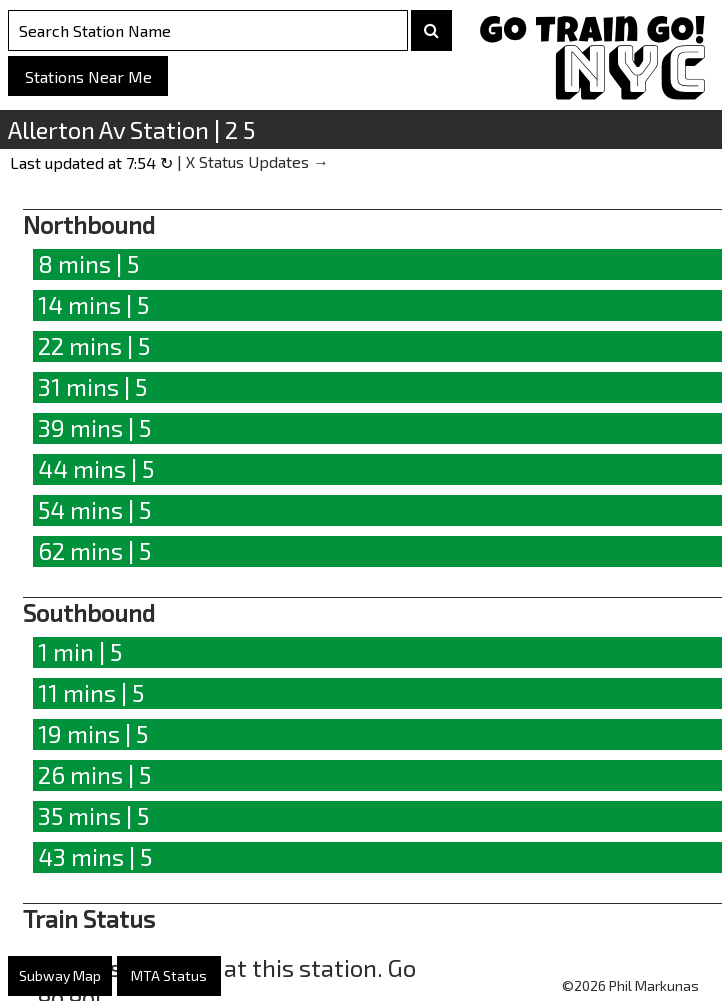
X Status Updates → (257, 161)
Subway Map (60, 975)
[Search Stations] (208, 30)
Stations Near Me (88, 76)
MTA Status (169, 975)
